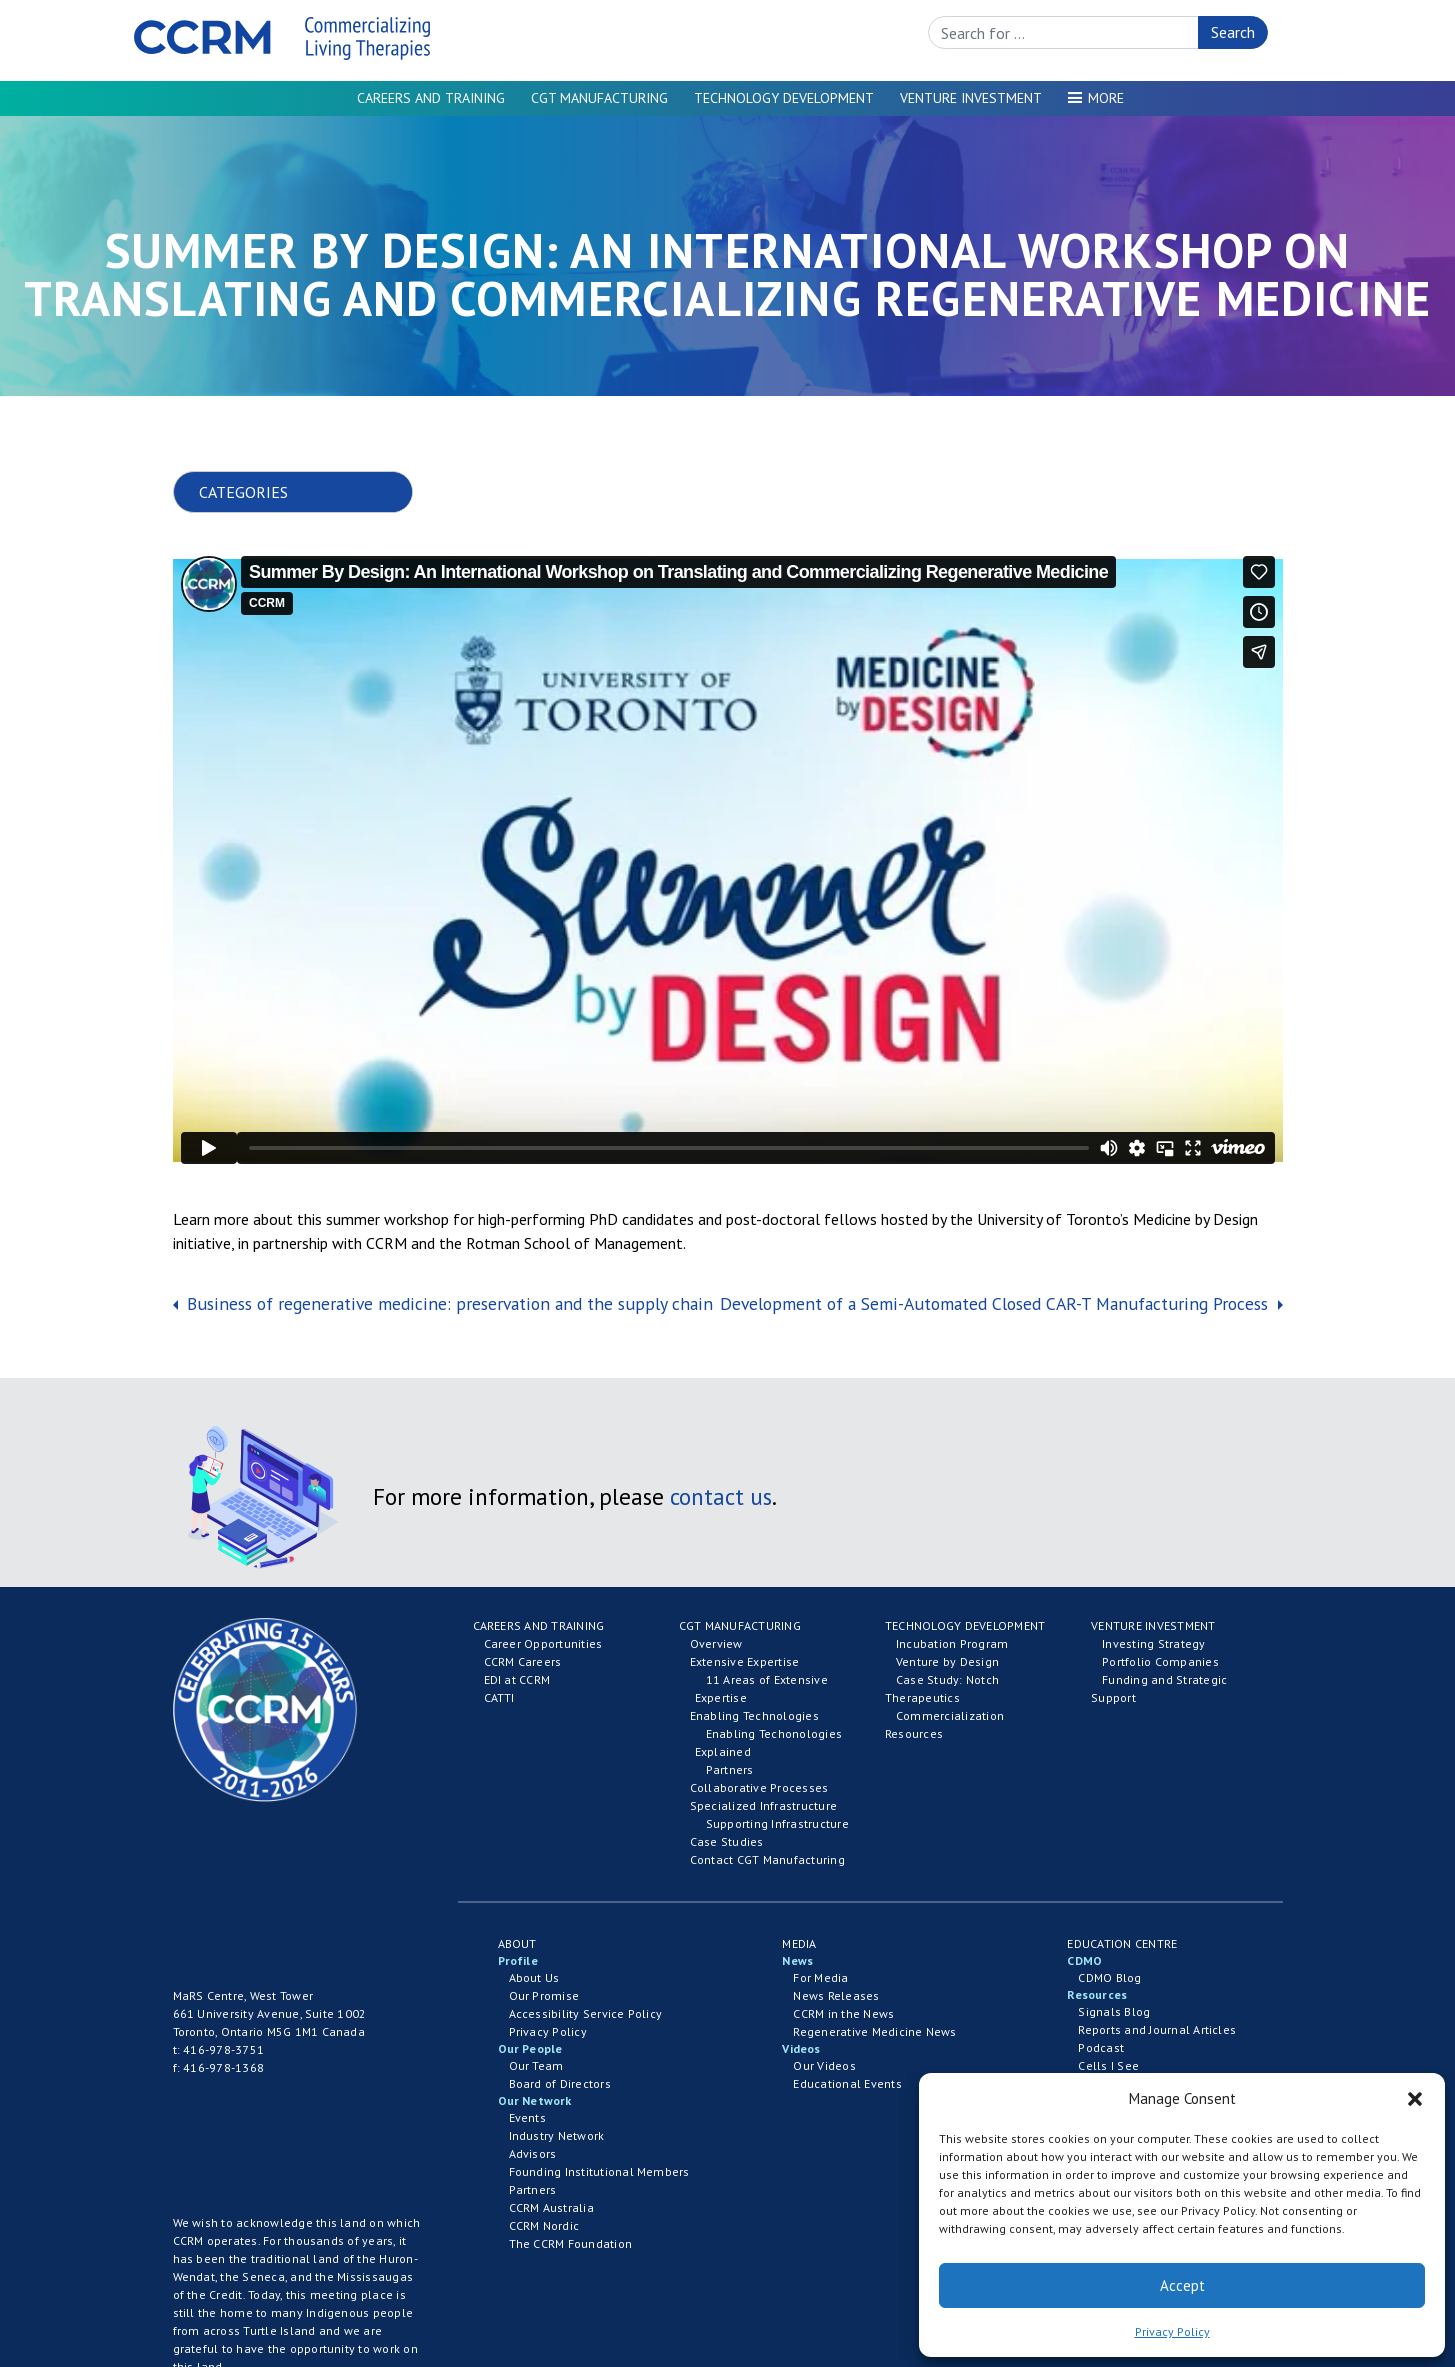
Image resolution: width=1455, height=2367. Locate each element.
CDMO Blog (1109, 1977)
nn (309, 492)
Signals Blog (1114, 2011)
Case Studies (727, 1841)
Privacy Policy (1172, 2331)
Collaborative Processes (759, 1787)
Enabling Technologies (754, 1715)
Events (527, 2117)
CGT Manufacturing (599, 98)
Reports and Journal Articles (1157, 2029)
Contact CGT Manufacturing (767, 1859)
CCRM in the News (843, 2013)
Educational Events (847, 2083)
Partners (730, 1769)
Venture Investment (971, 98)
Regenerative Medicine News (874, 2031)
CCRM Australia (551, 2207)
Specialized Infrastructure (763, 1805)
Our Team (536, 2065)
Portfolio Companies (1160, 1661)
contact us (721, 1496)
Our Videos (824, 2065)
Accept (1182, 2285)
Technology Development (784, 98)
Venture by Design (947, 1661)
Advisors (533, 2153)
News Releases (836, 1995)
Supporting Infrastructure (777, 1823)
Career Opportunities (543, 1643)
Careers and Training (431, 98)
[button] (1415, 2099)
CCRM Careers (523, 1661)
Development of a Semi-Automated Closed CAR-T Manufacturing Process (996, 1303)
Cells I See (1108, 2065)
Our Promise (544, 1995)
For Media (820, 1977)
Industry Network (557, 2135)
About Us (534, 1977)
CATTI (499, 1697)
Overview (716, 1643)
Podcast (1101, 2047)
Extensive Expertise (745, 1661)
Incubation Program (952, 1643)
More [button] (1106, 98)
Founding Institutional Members (599, 2171)
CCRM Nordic (544, 2225)
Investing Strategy (1153, 1643)
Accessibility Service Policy (586, 2013)
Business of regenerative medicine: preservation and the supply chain (447, 1303)
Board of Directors (560, 2083)
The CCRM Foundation (571, 2243)
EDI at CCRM (517, 1679)
